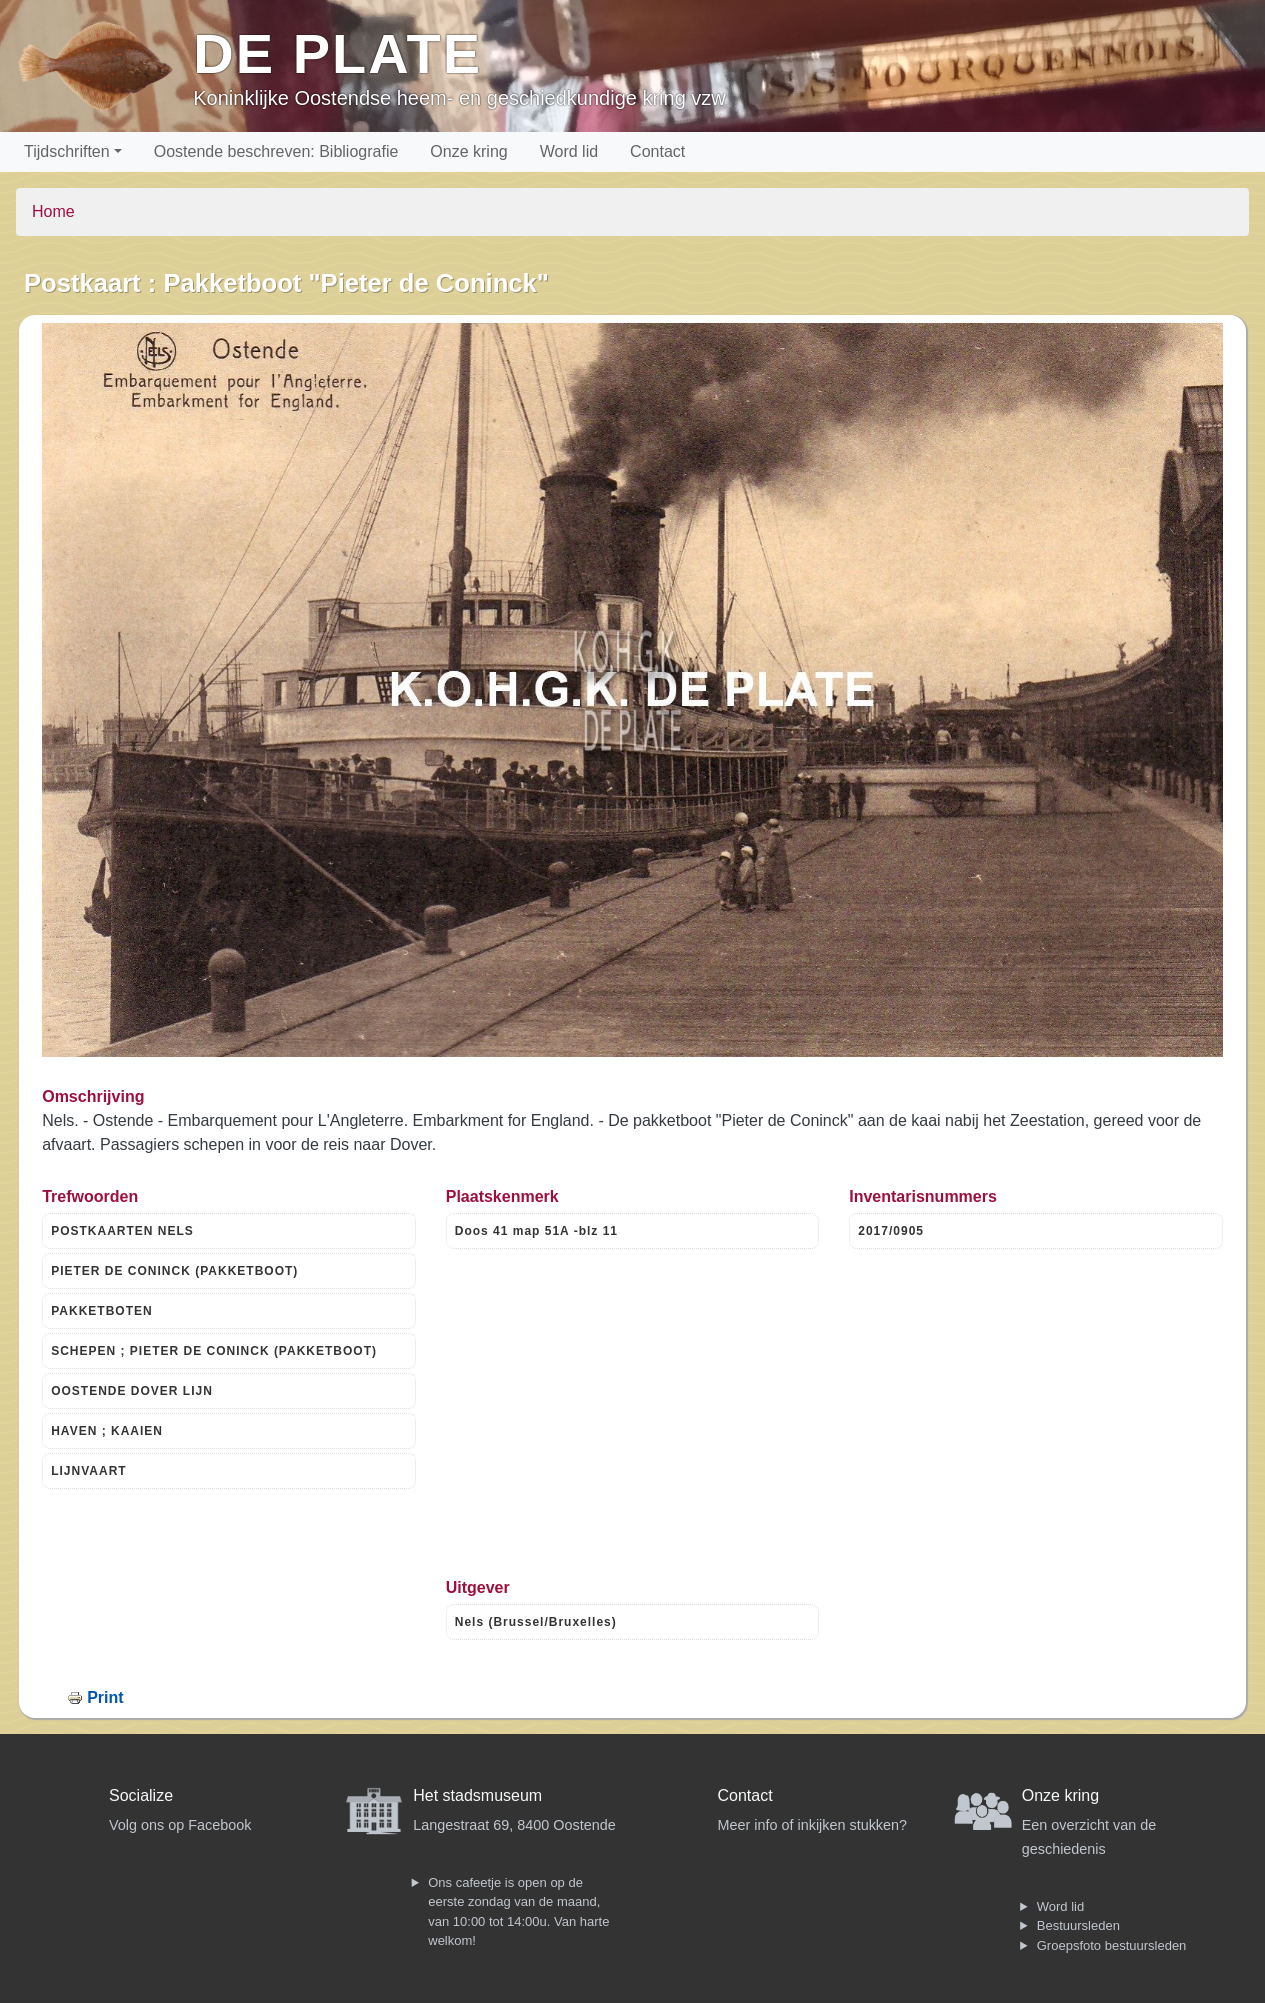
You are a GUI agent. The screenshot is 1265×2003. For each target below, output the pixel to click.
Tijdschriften (67, 151)
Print (105, 1697)
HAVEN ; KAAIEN (107, 1431)
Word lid (569, 151)
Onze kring (468, 151)
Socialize (141, 1795)
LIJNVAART (88, 1471)
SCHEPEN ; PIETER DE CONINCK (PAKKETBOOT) (214, 1351)
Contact (657, 151)
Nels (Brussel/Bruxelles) (536, 1622)
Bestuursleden (1078, 1925)
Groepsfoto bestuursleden (1112, 1945)
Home (53, 211)
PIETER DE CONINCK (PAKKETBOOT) (174, 1271)
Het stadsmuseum (477, 1795)
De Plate (337, 53)
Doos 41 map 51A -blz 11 (536, 1231)
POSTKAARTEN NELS (122, 1231)
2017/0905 (891, 1231)
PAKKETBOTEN (101, 1311)
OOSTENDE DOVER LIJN (132, 1391)
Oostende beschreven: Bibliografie (276, 151)
